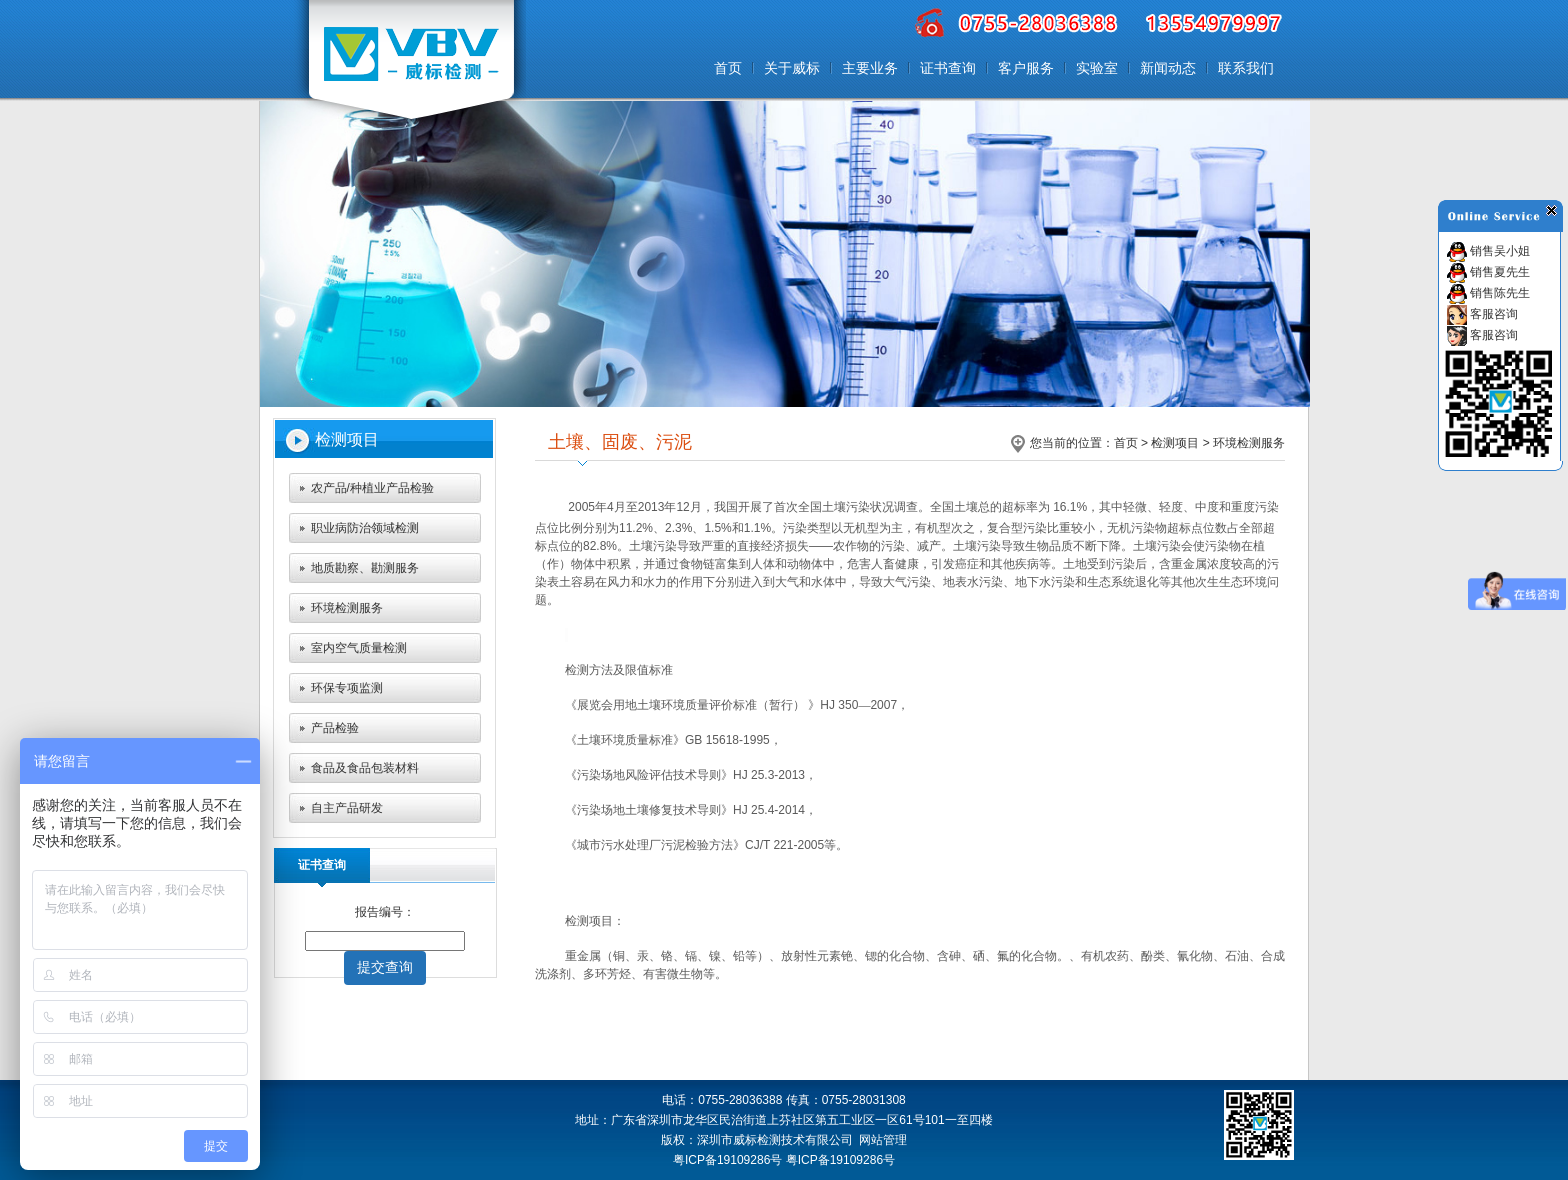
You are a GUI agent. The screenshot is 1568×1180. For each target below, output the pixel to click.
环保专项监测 (347, 688)
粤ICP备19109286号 (840, 1160)
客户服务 (1026, 68)
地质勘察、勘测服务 (365, 568)
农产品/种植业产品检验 (372, 488)
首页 (728, 68)
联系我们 (1246, 68)
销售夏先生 (1488, 272)
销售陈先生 (1488, 293)
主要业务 (870, 68)
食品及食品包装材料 (365, 768)
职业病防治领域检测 (365, 528)
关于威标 (792, 68)
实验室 (1097, 68)
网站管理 (883, 1140)
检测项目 (1175, 443)
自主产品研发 (347, 808)
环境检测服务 (347, 608)
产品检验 (335, 728)
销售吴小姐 (1488, 251)
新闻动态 (1168, 68)
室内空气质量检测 (359, 648)
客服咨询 (1482, 314)
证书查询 (948, 68)
